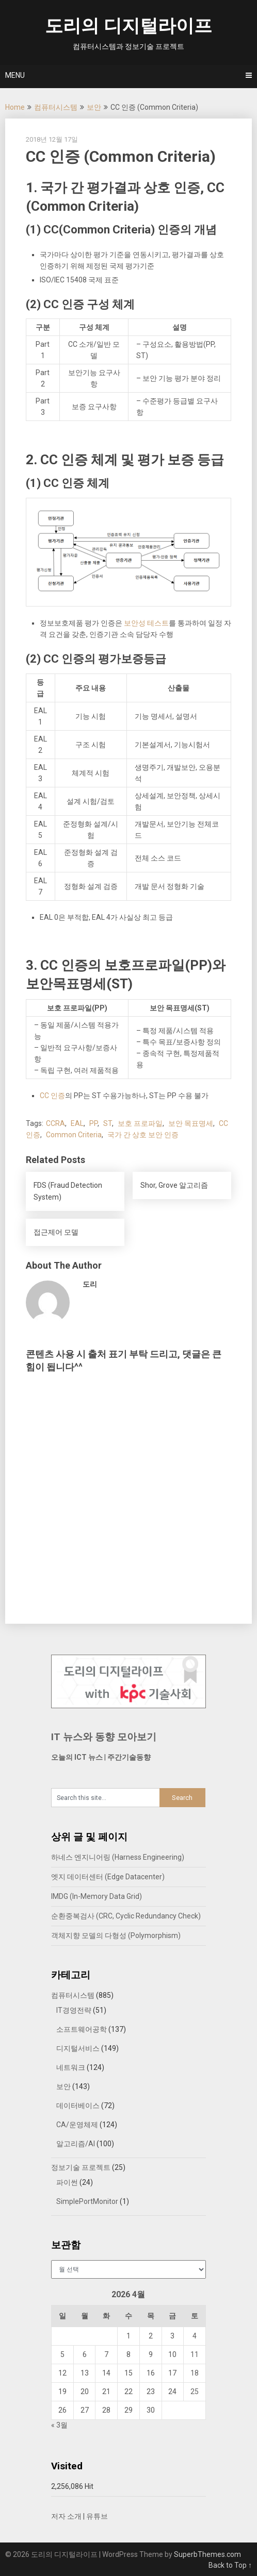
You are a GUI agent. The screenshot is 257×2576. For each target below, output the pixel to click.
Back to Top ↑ (230, 2565)
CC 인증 (52, 1095)
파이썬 (67, 2182)
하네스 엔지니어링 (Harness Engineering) (117, 1857)
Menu (15, 75)
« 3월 (59, 2425)
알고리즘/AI (75, 2144)
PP (93, 1123)
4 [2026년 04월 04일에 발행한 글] (194, 2336)
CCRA (55, 1123)
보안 (94, 107)
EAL (77, 1123)
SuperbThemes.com (207, 2554)
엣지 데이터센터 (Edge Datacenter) (108, 1877)
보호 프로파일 (140, 1123)
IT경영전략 (73, 2010)
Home (15, 107)
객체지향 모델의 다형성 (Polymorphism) (116, 1935)
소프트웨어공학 (81, 2029)
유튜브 (97, 2516)
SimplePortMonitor (87, 2201)
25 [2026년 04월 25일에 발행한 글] (194, 2391)
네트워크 (70, 2067)
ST (107, 1123)
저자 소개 (66, 2516)
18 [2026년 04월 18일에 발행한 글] (194, 2373)
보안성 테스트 (146, 623)
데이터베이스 (78, 2105)
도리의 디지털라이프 (128, 26)
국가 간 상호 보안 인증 (143, 1135)
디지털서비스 (78, 2048)
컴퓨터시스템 (55, 107)
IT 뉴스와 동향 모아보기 (103, 1737)
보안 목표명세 (190, 1123)
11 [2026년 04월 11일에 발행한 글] (194, 2354)
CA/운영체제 (77, 2124)
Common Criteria (74, 1135)
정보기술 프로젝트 (80, 2167)
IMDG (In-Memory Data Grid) (96, 1896)
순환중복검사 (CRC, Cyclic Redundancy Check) (126, 1916)
